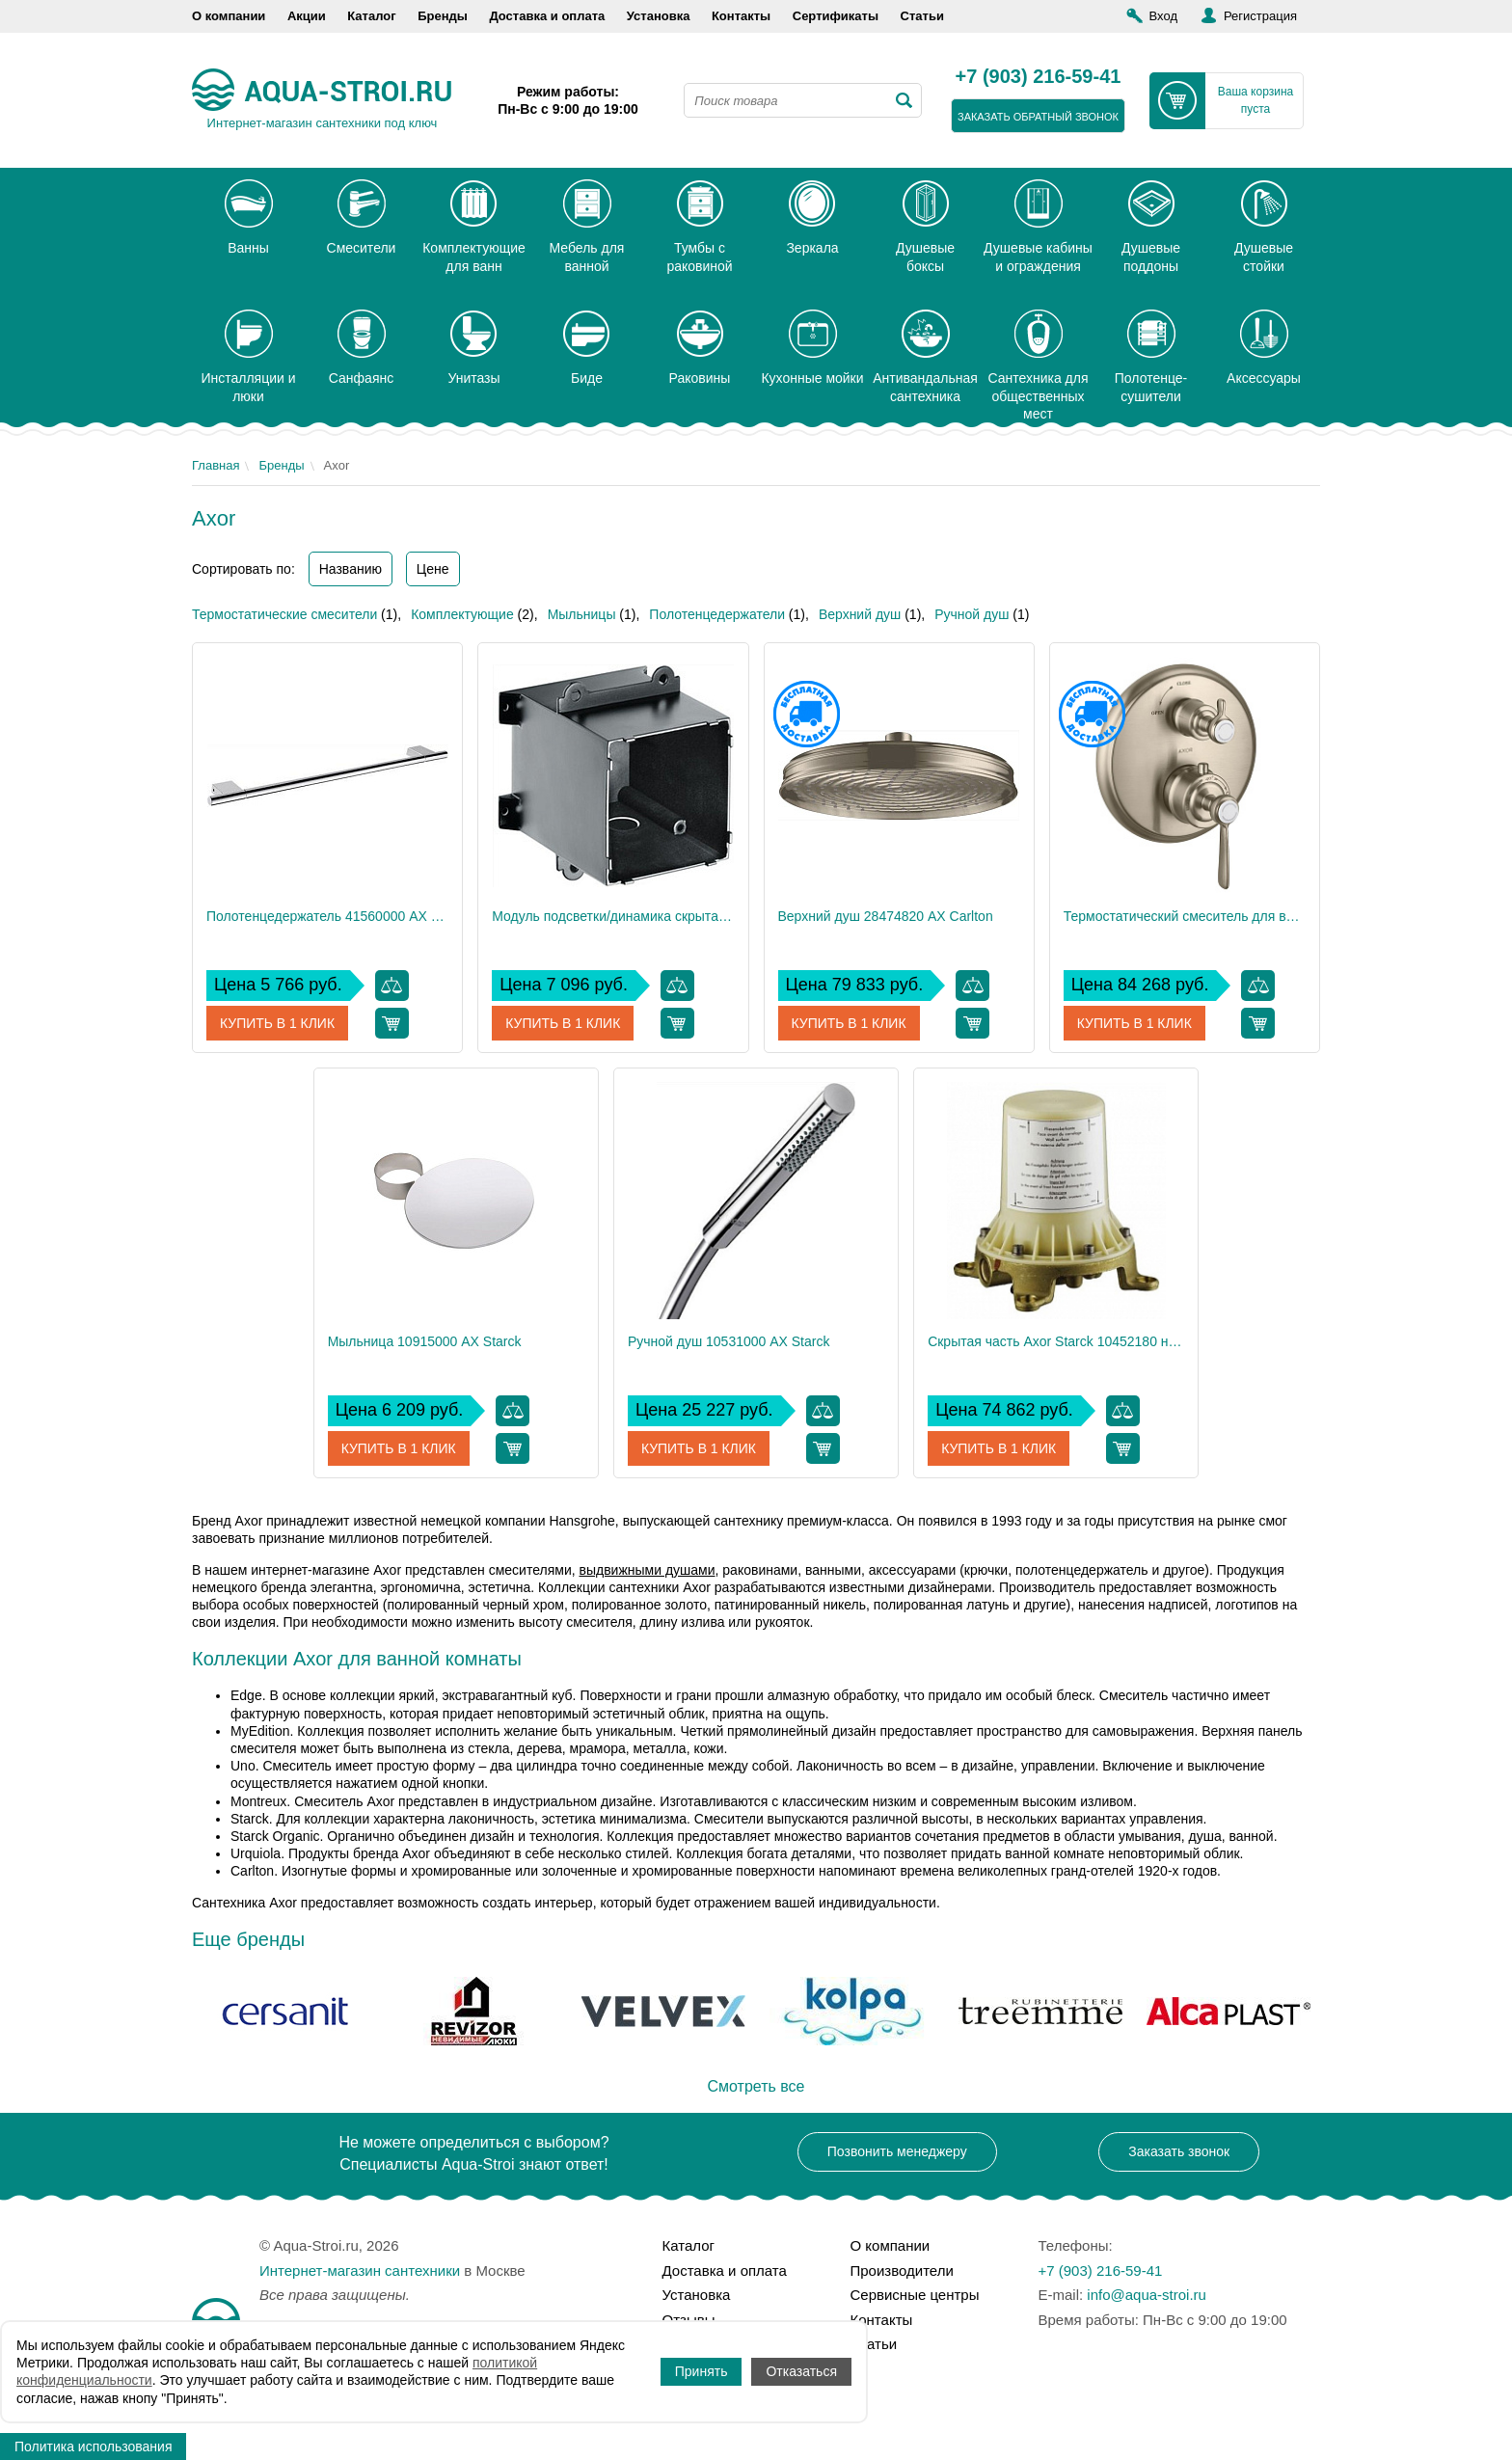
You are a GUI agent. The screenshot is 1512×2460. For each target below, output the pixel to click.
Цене (433, 569)
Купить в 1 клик (277, 1023)
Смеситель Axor (344, 1801)
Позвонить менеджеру (897, 2151)
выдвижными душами (647, 1570)
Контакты (741, 16)
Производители (902, 2270)
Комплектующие (462, 614)
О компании (228, 16)
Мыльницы (582, 614)
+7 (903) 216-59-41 (1038, 77)
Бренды (443, 16)
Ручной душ (971, 614)
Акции (306, 16)
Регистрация (1260, 16)
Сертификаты (835, 16)
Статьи (922, 16)
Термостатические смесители (284, 614)
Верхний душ (860, 614)
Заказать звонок (1178, 2151)
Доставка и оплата (547, 16)
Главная (215, 465)
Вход (1163, 16)
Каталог (371, 16)
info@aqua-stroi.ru (1146, 2294)
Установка (658, 16)
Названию (350, 569)
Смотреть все (755, 2086)
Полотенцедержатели (717, 614)
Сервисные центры (915, 2294)
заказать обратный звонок (1038, 116)
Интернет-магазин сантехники (359, 2270)
